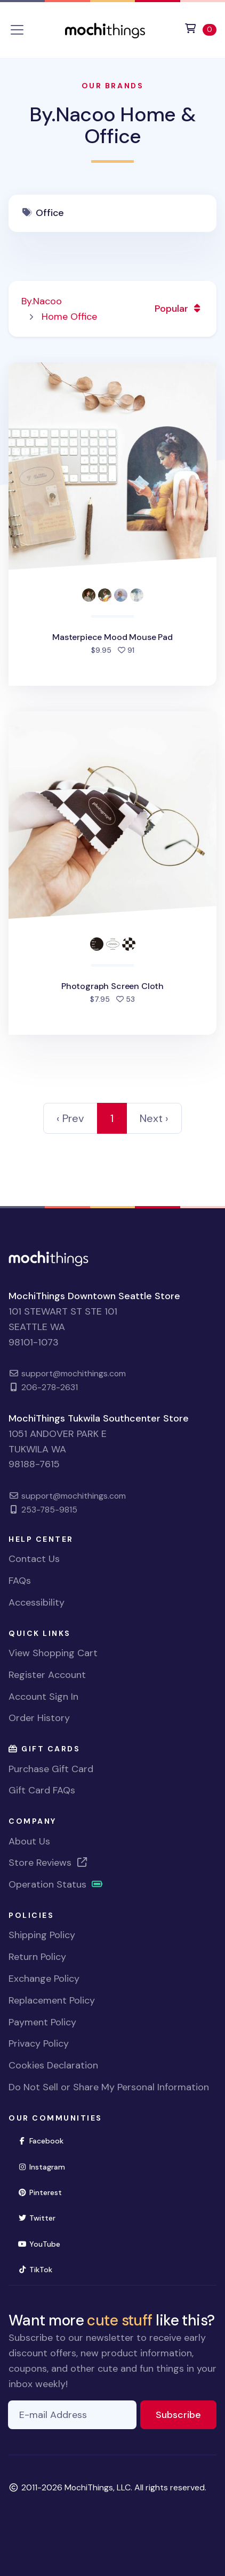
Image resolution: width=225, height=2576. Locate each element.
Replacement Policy (52, 2000)
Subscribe (186, 2414)
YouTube (43, 2243)
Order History (39, 1717)
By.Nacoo (41, 301)
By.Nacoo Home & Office (112, 125)
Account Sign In (43, 1696)
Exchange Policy (44, 1978)
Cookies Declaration (53, 2065)
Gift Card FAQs (42, 1790)
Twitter (41, 2217)
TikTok (39, 2268)
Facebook (45, 2140)
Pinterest (44, 2191)
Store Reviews (49, 1862)
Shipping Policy (42, 1935)
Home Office (69, 316)
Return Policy (37, 1956)
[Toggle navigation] (17, 29)
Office (50, 212)
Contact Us (34, 1558)
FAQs (20, 1580)
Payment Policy (42, 2022)
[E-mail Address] (72, 2415)
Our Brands (112, 85)
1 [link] (112, 1118)
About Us (29, 1841)
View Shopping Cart (53, 1653)
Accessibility (37, 1602)
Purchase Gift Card (51, 1769)
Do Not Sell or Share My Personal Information (109, 2087)
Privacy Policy (39, 2043)
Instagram (46, 2166)
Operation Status (56, 1884)
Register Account (47, 1674)
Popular (179, 308)
